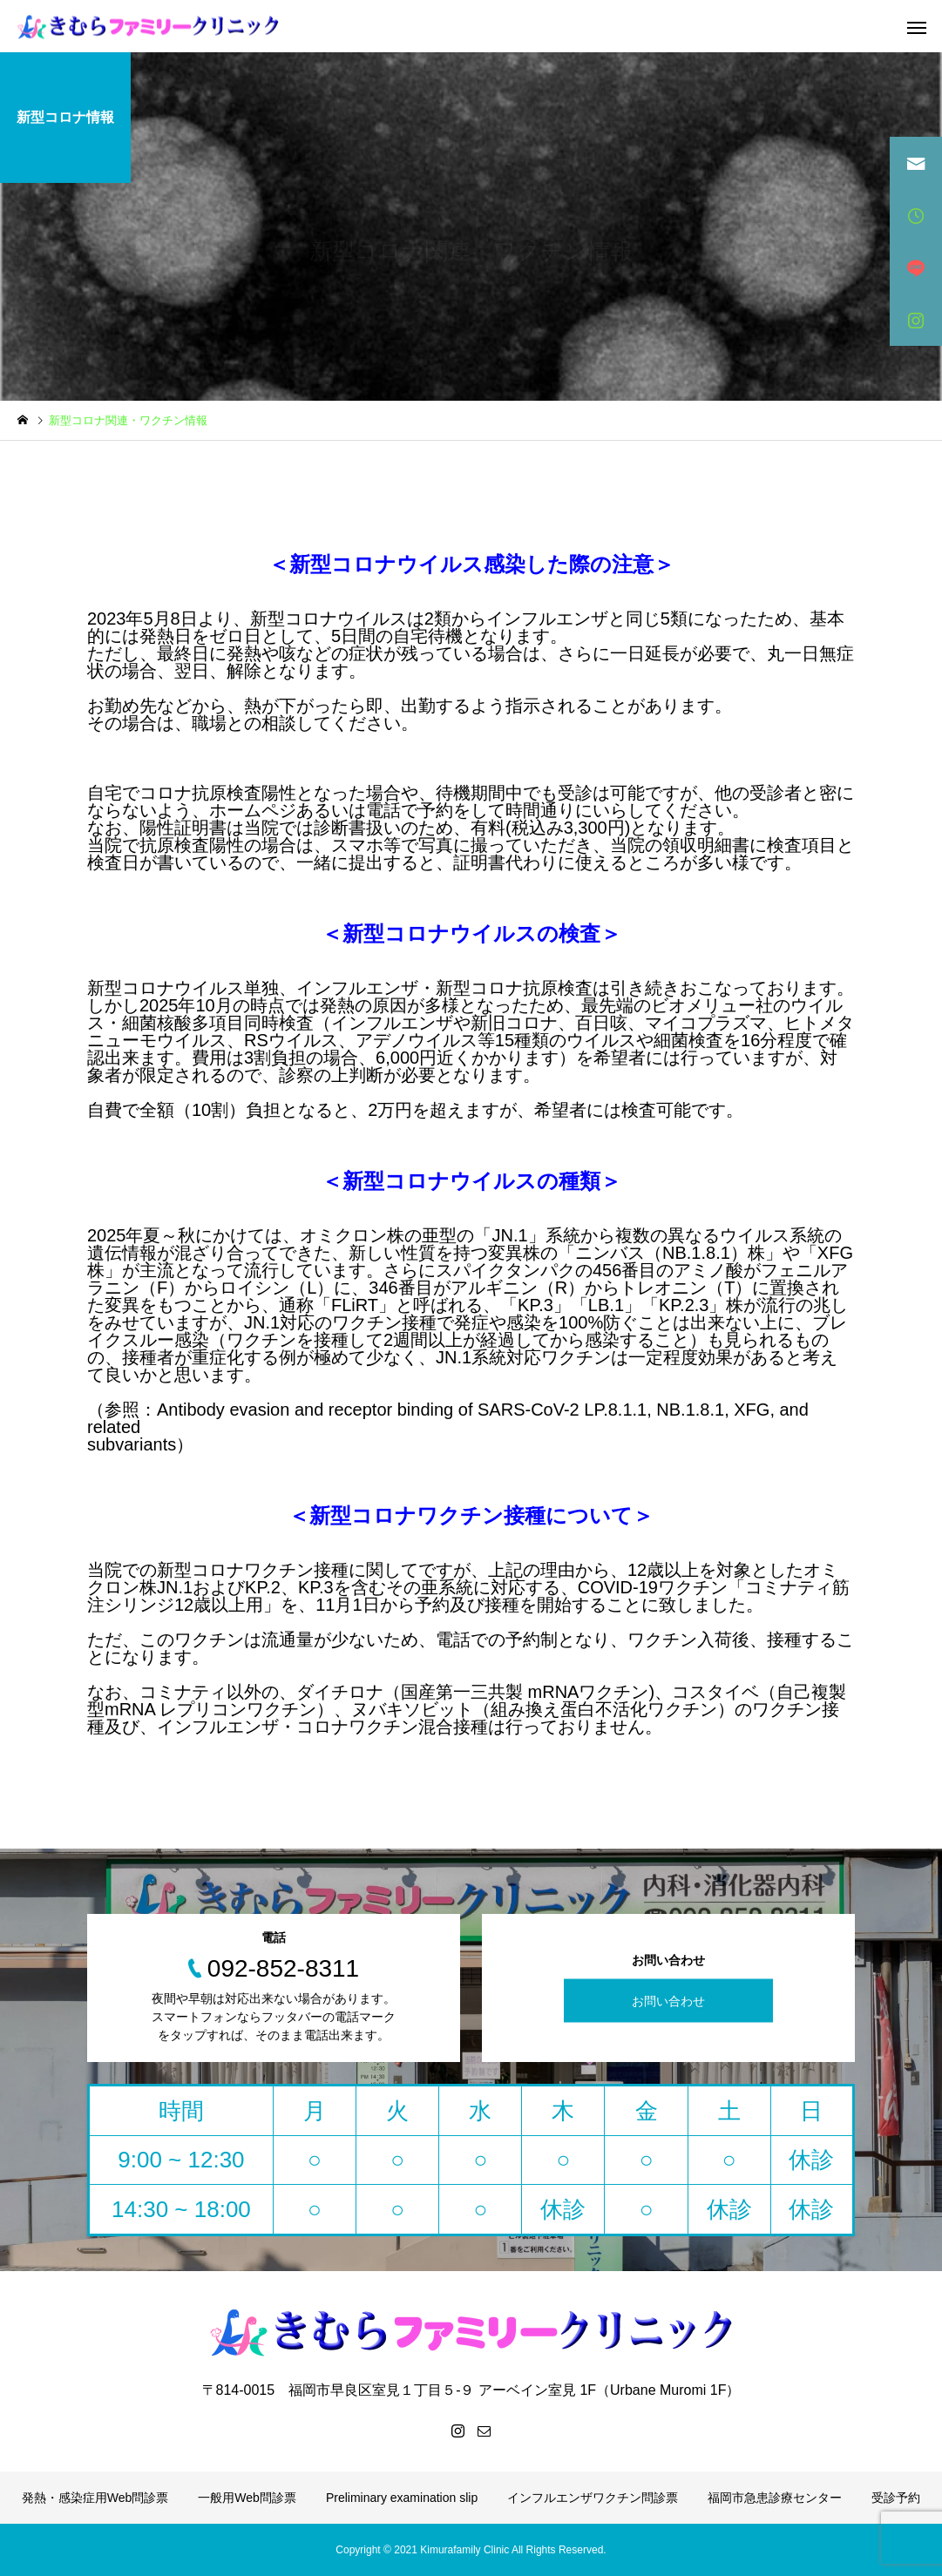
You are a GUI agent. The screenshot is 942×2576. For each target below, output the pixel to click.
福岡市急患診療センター (775, 2498)
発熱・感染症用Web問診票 (95, 2498)
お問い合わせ (668, 2001)
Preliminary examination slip (402, 2498)
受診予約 (895, 2498)
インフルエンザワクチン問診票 (592, 2498)
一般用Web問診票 (247, 2498)
